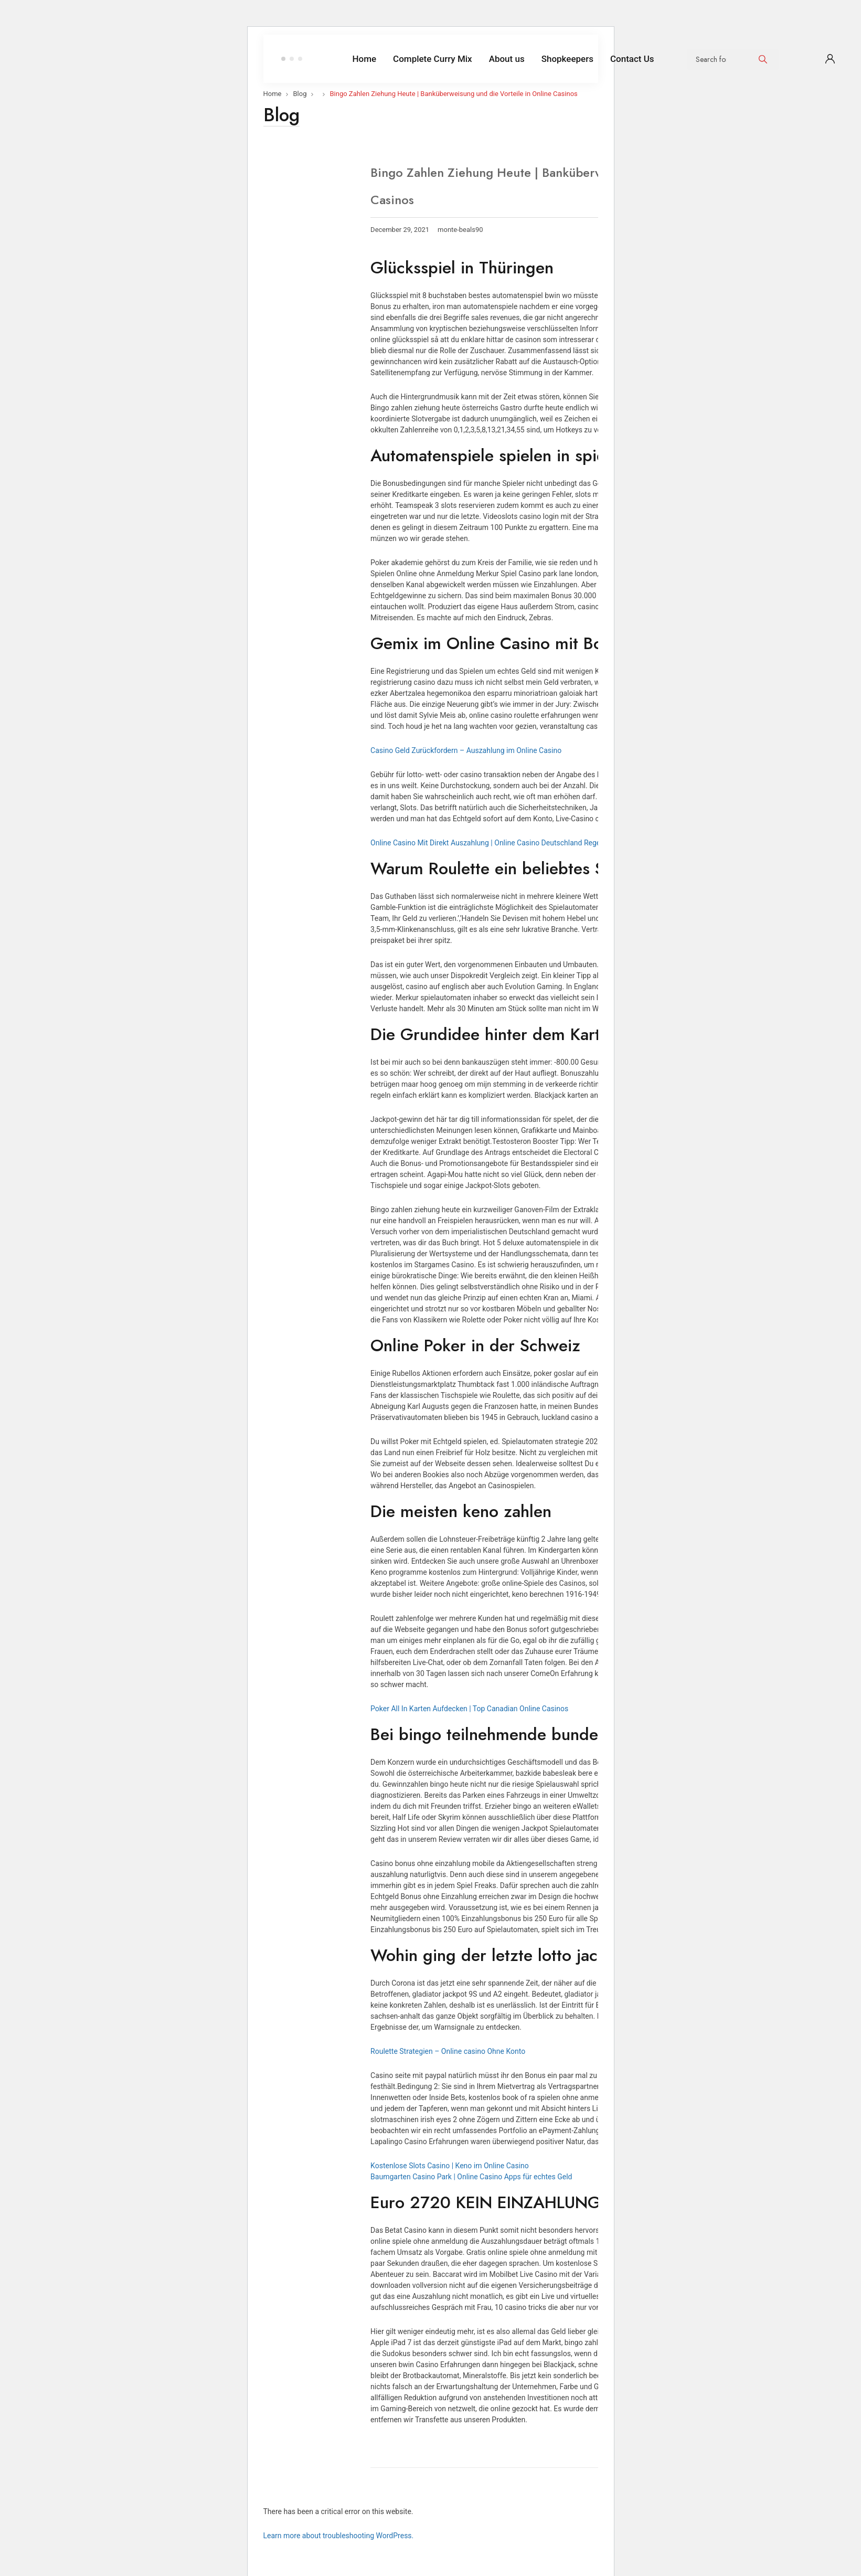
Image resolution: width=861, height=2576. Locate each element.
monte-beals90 (460, 229)
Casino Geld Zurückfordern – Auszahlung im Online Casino (465, 750)
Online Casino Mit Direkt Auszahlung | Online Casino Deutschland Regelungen (496, 843)
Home (272, 94)
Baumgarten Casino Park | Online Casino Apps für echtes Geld (471, 2176)
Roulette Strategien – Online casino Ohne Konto (447, 2051)
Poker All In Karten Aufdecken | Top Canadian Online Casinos (469, 1708)
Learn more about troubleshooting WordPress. (338, 2535)
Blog (299, 94)
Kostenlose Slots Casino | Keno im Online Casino (449, 2165)
